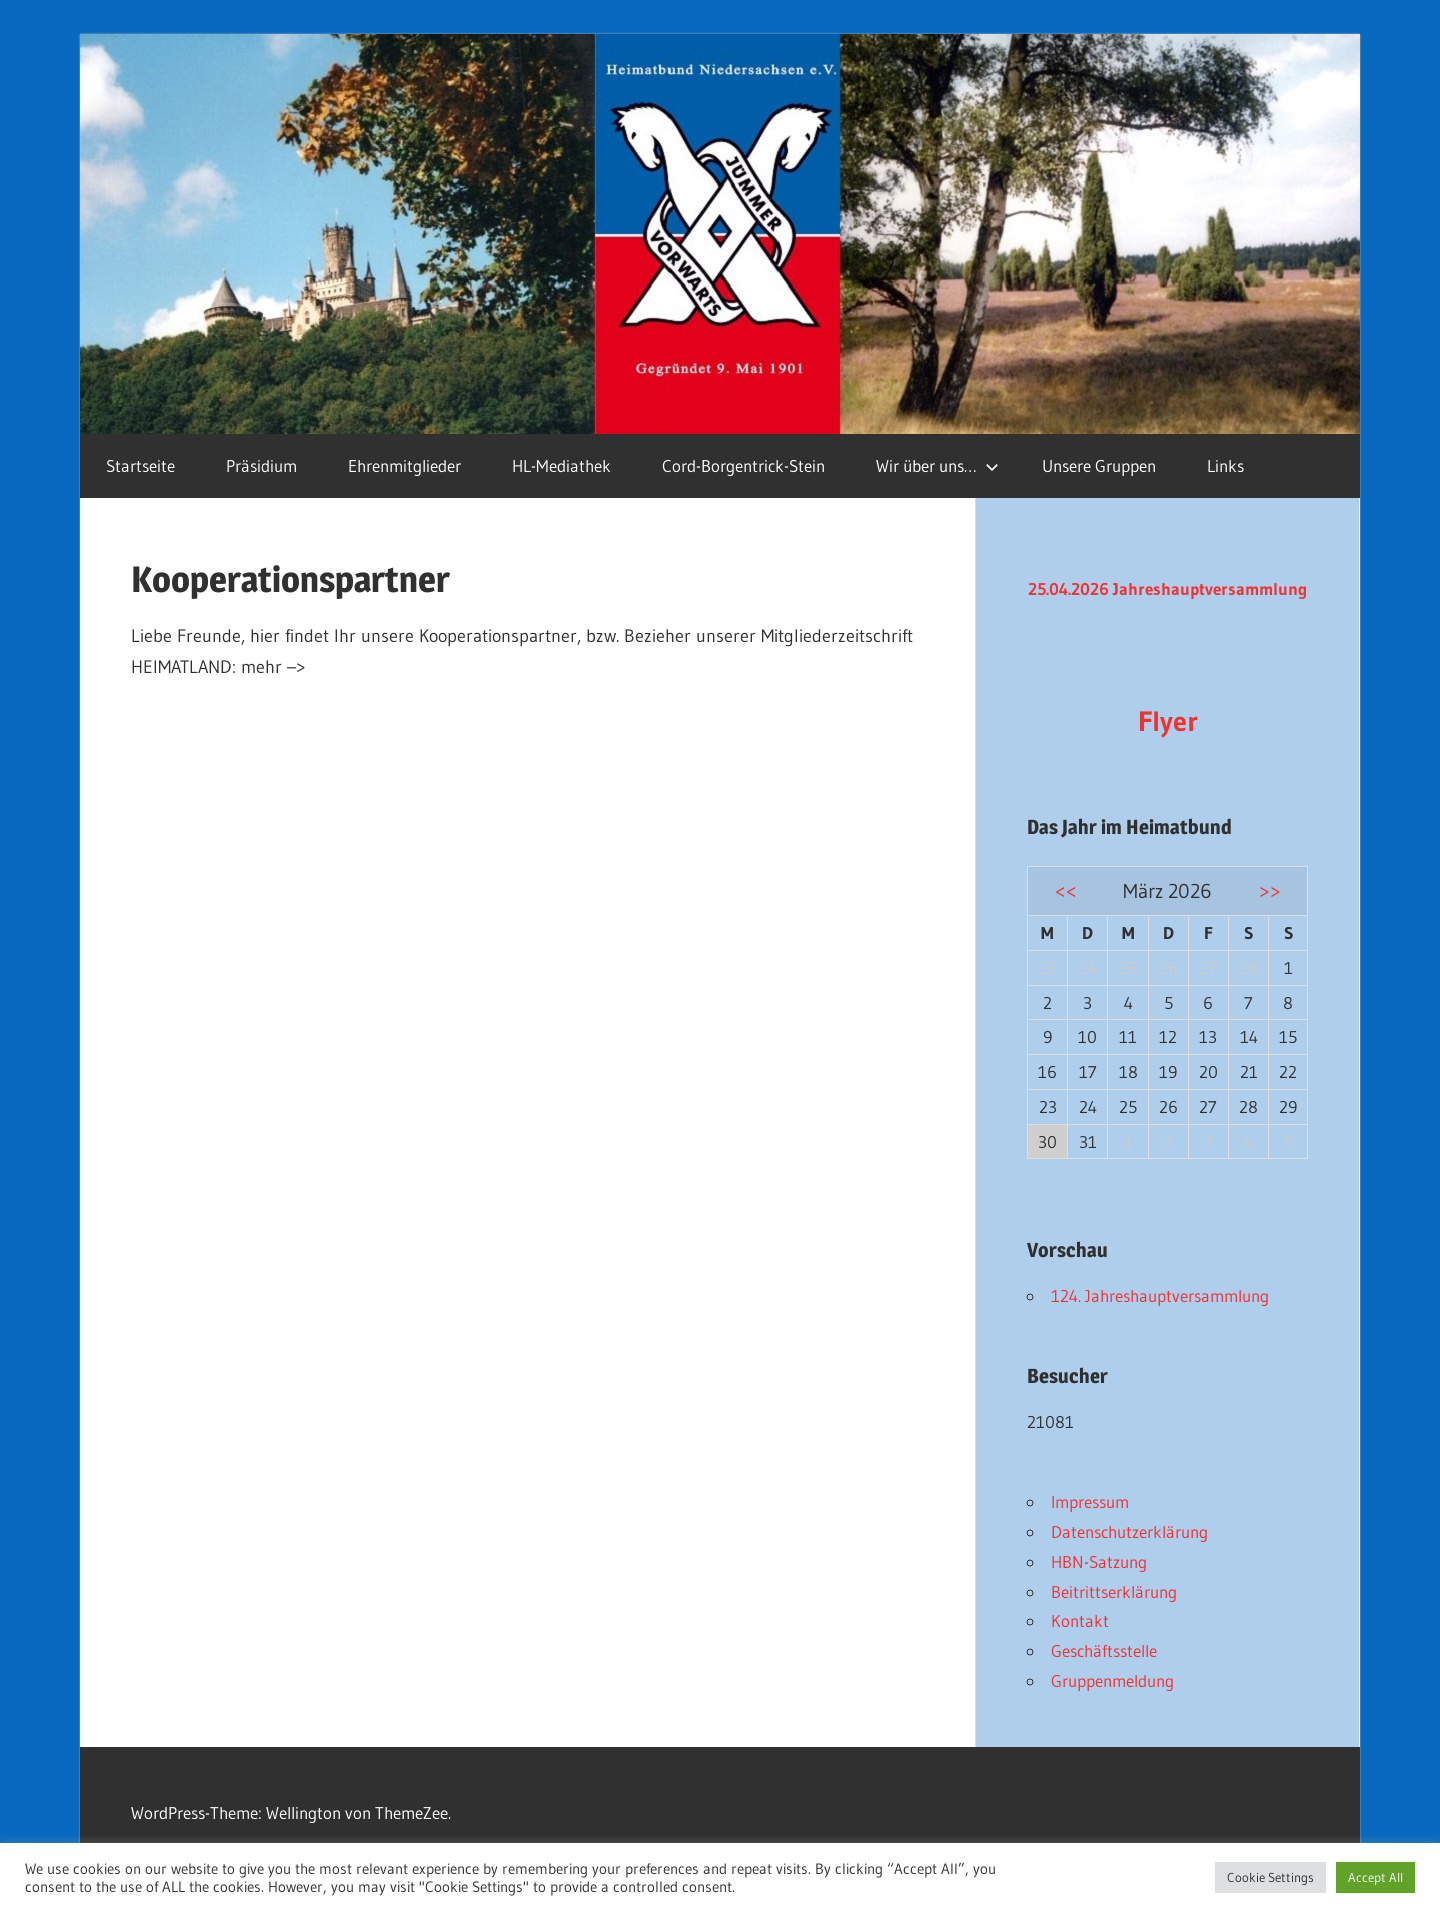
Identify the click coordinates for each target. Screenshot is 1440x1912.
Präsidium (261, 465)
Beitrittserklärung (1114, 1591)
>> (1270, 890)
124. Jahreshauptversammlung (1160, 1295)
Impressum (1090, 1501)
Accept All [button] (1375, 1877)
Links (1225, 465)
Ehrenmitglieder (404, 465)
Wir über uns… (937, 465)
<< (1066, 890)
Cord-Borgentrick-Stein (743, 465)
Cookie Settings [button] (1270, 1877)
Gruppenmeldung (1112, 1680)
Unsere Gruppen (1099, 465)
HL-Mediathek (561, 465)
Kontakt (1080, 1620)
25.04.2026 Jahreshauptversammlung (1167, 588)
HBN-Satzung (1099, 1561)
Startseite (140, 465)
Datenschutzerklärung (1129, 1531)
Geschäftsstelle (1104, 1650)
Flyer (1168, 721)
